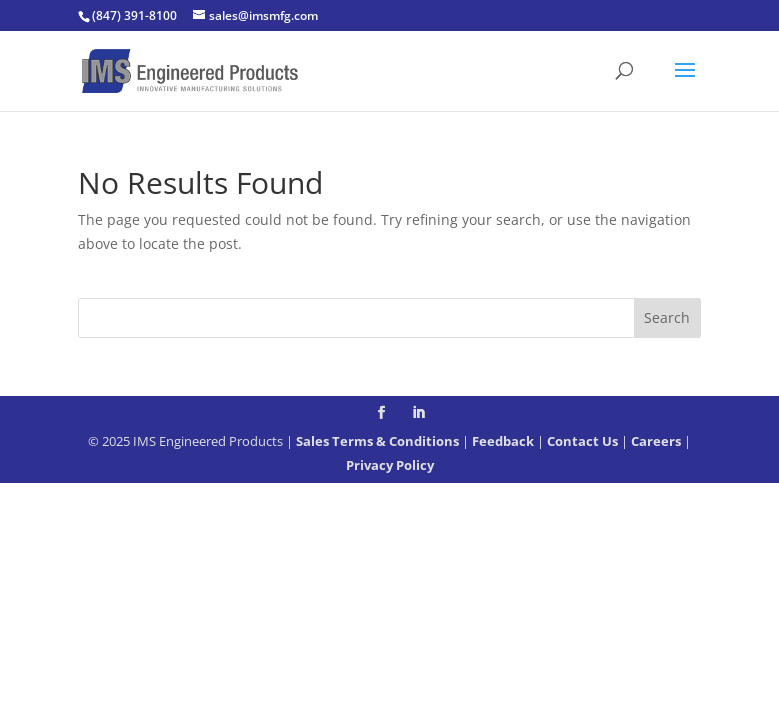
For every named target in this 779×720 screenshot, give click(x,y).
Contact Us (582, 441)
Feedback (503, 441)
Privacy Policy (390, 465)
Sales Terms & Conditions (377, 441)
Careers (656, 441)
